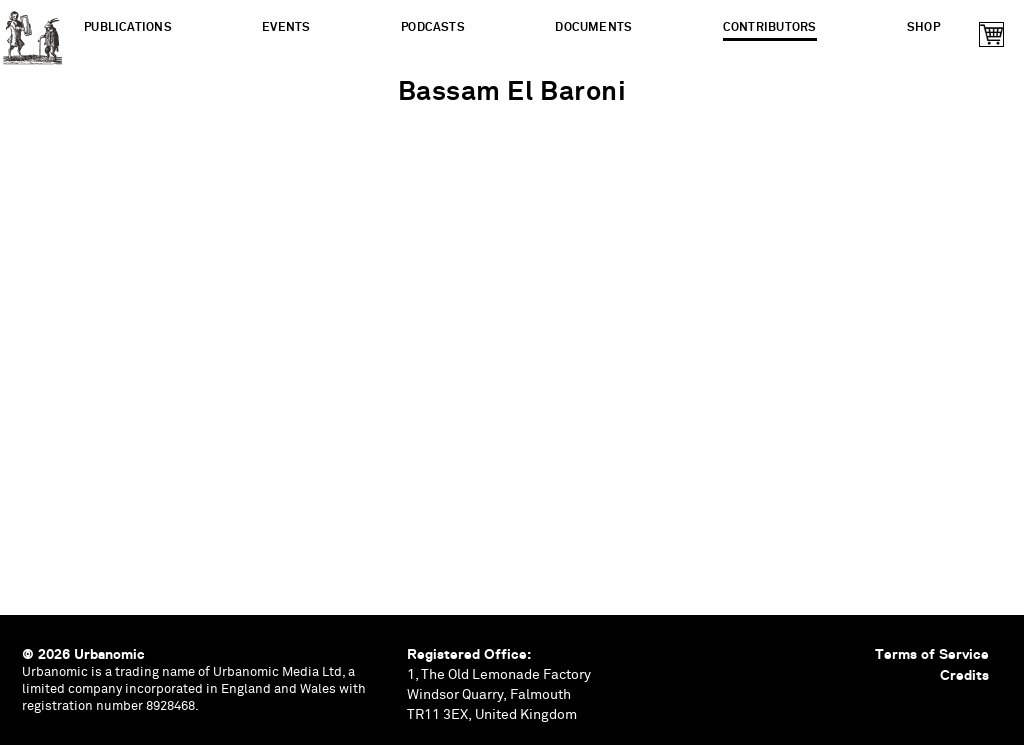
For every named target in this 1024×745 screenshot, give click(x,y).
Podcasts (433, 27)
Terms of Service (932, 654)
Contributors (770, 27)
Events (286, 27)
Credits (964, 675)
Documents (593, 27)
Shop (923, 27)
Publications (128, 27)
